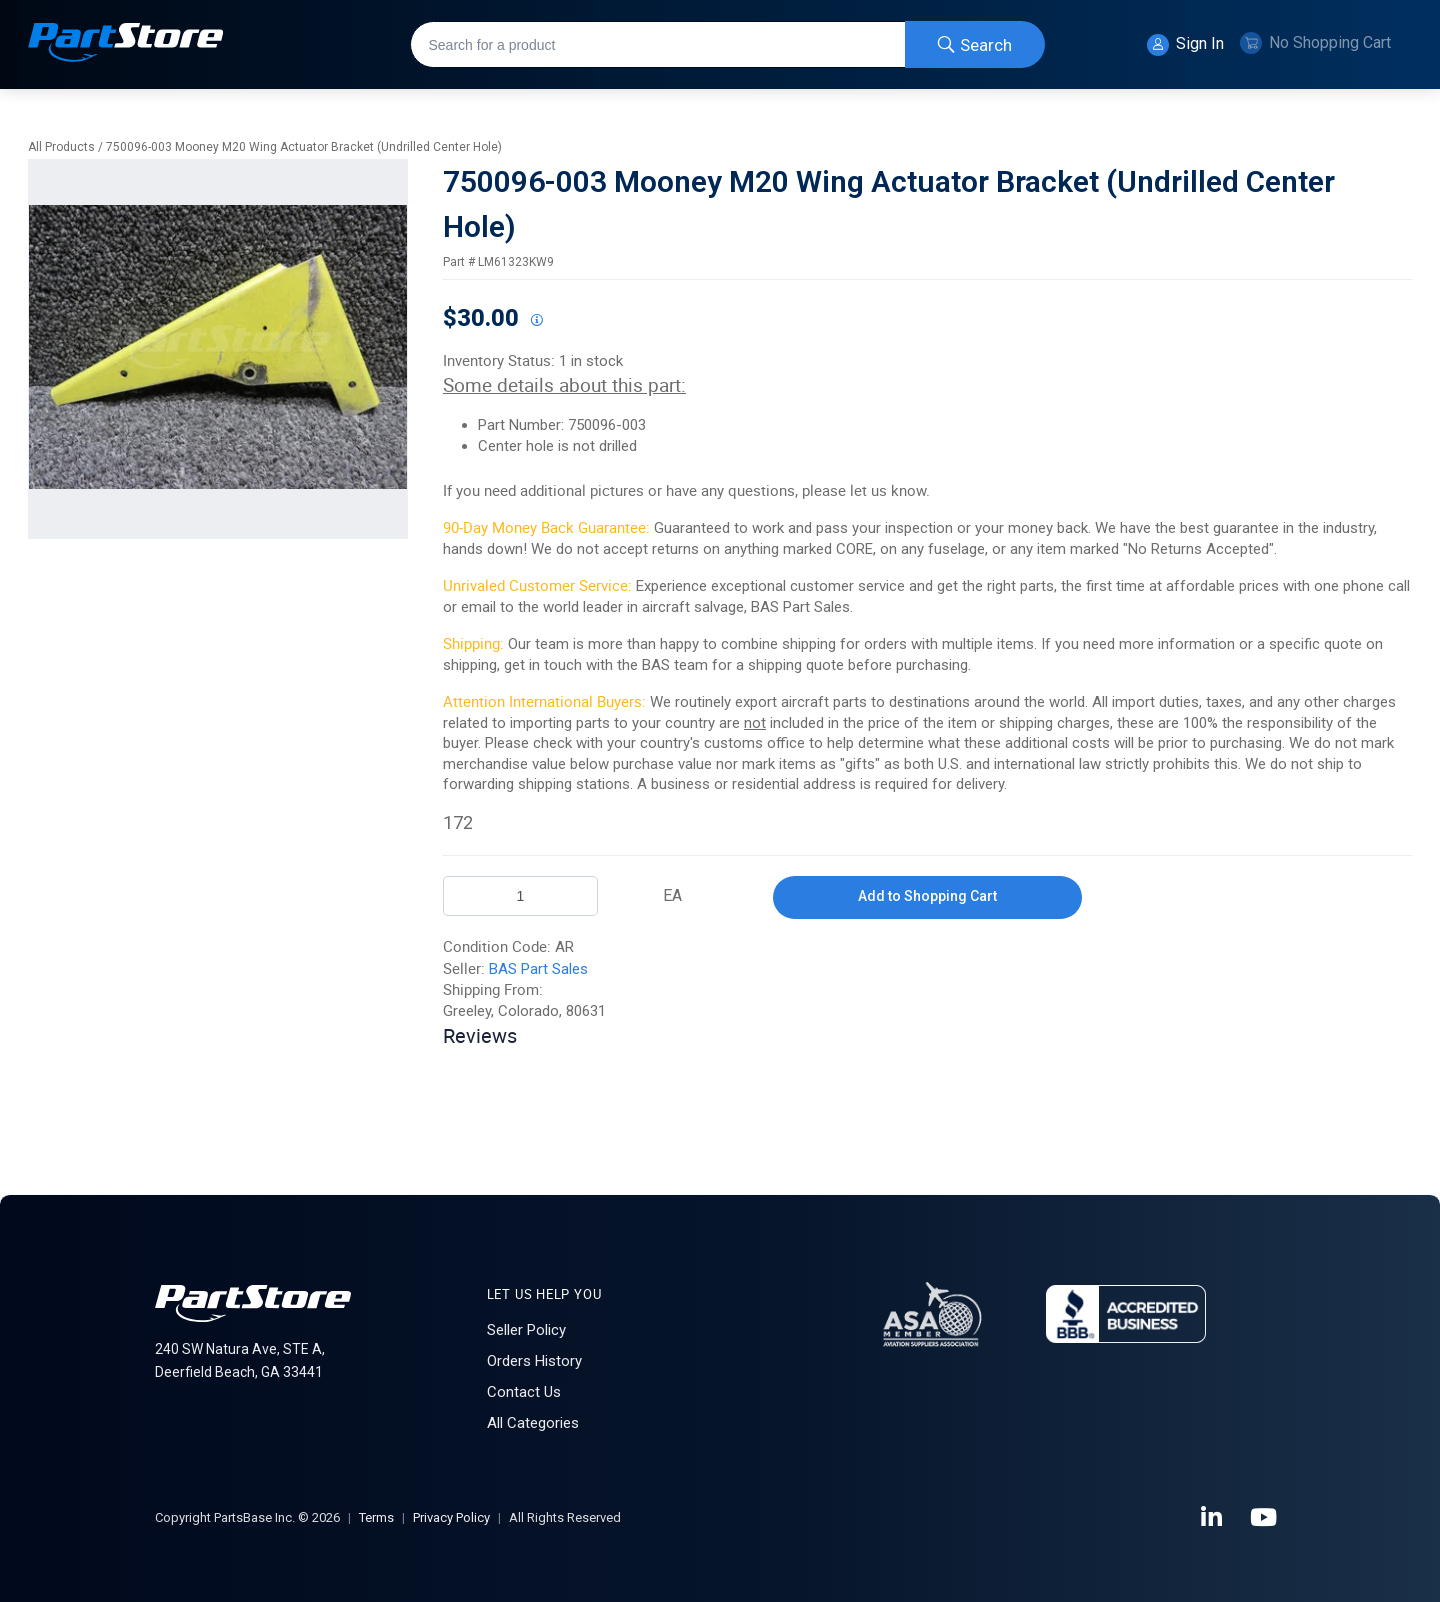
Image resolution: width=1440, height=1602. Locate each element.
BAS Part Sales (538, 969)
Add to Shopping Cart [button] (927, 896)
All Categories (533, 1423)
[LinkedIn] (1213, 1518)
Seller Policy (526, 1330)
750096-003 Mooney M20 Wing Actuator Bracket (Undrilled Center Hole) (304, 147)
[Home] (126, 44)
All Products (61, 147)
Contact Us (524, 1392)
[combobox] (727, 44)
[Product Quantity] (520, 896)
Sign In (1185, 45)
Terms (376, 1517)
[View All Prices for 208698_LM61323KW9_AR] (536, 321)
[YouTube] (1265, 1518)
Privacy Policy (451, 1517)
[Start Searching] (975, 44)
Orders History (534, 1361)
